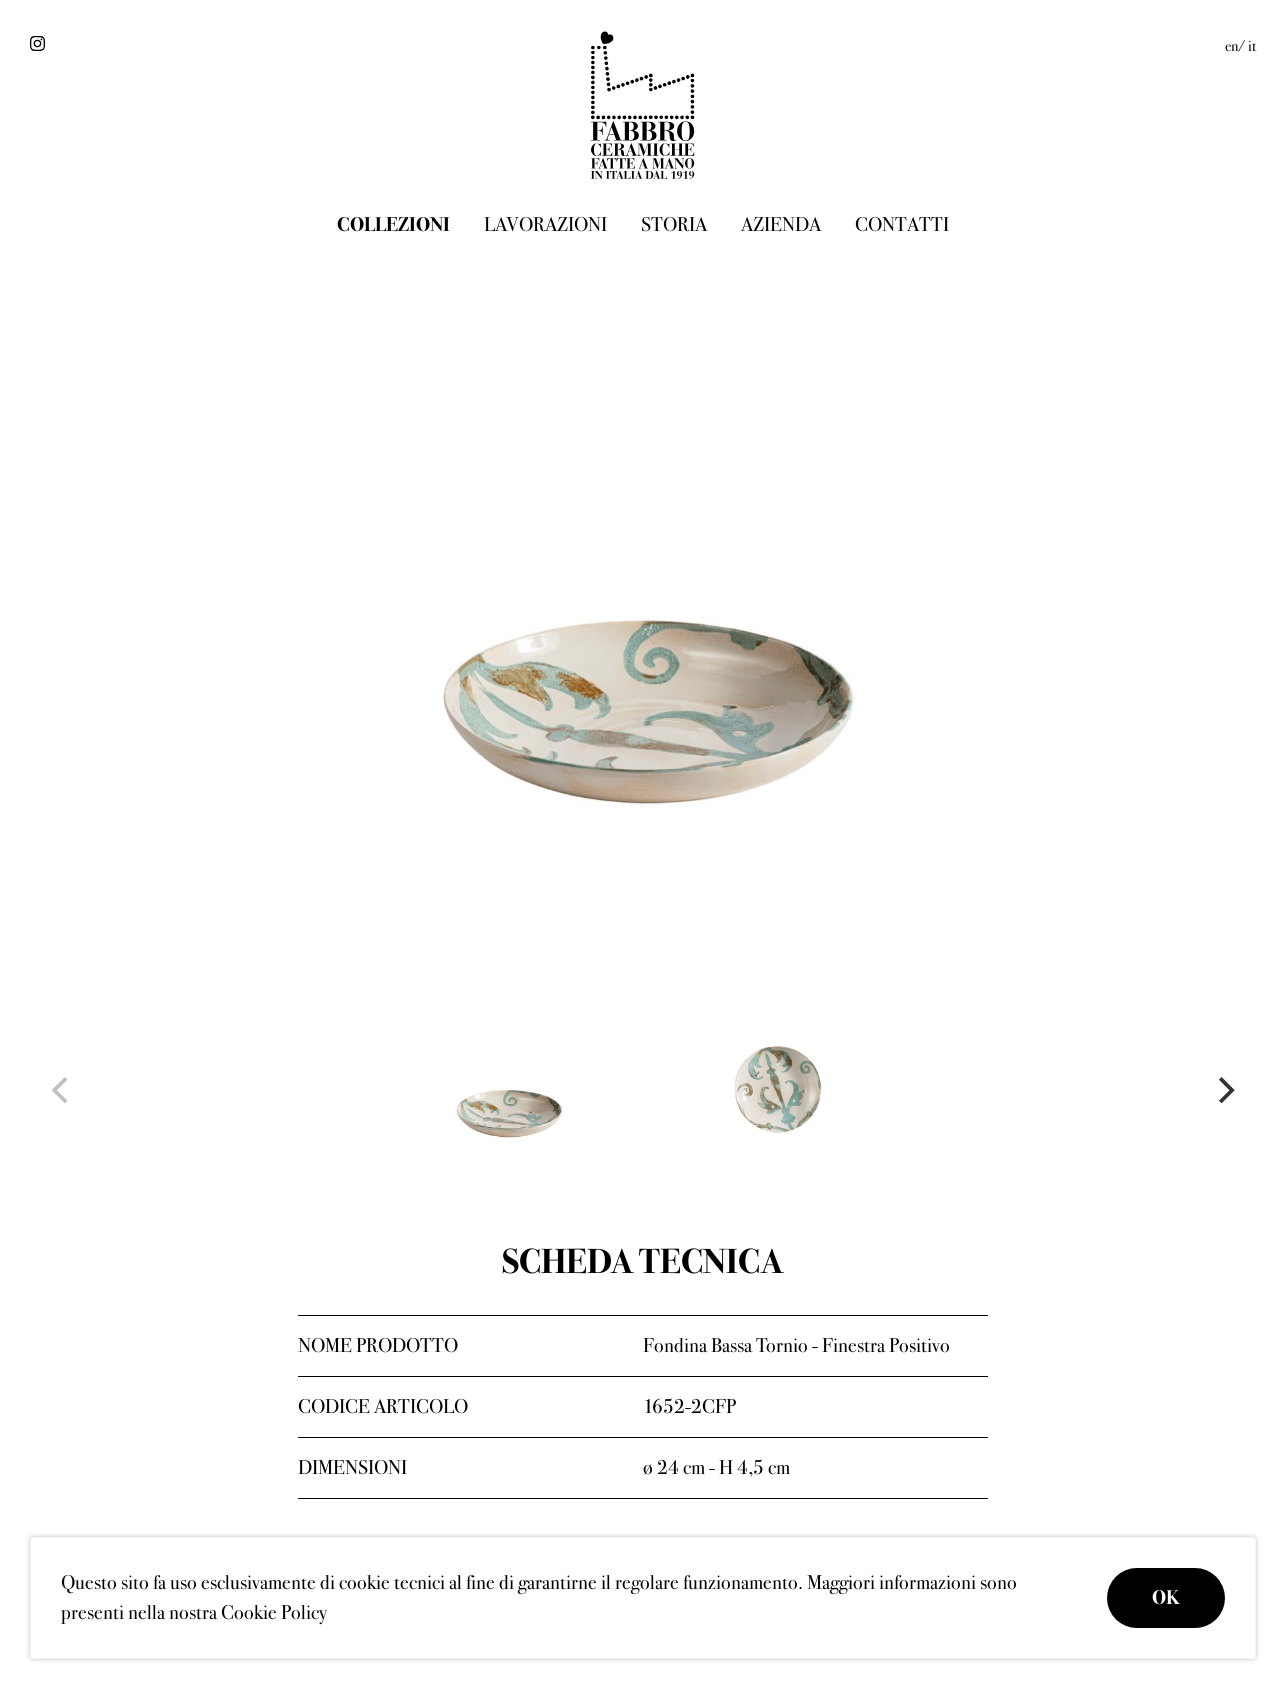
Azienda (781, 224)
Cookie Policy (274, 1612)
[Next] (1224, 1090)
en (1231, 46)
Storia (674, 224)
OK (1166, 1597)
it (1252, 46)
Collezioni (393, 224)
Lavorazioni (545, 224)
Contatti (902, 224)
